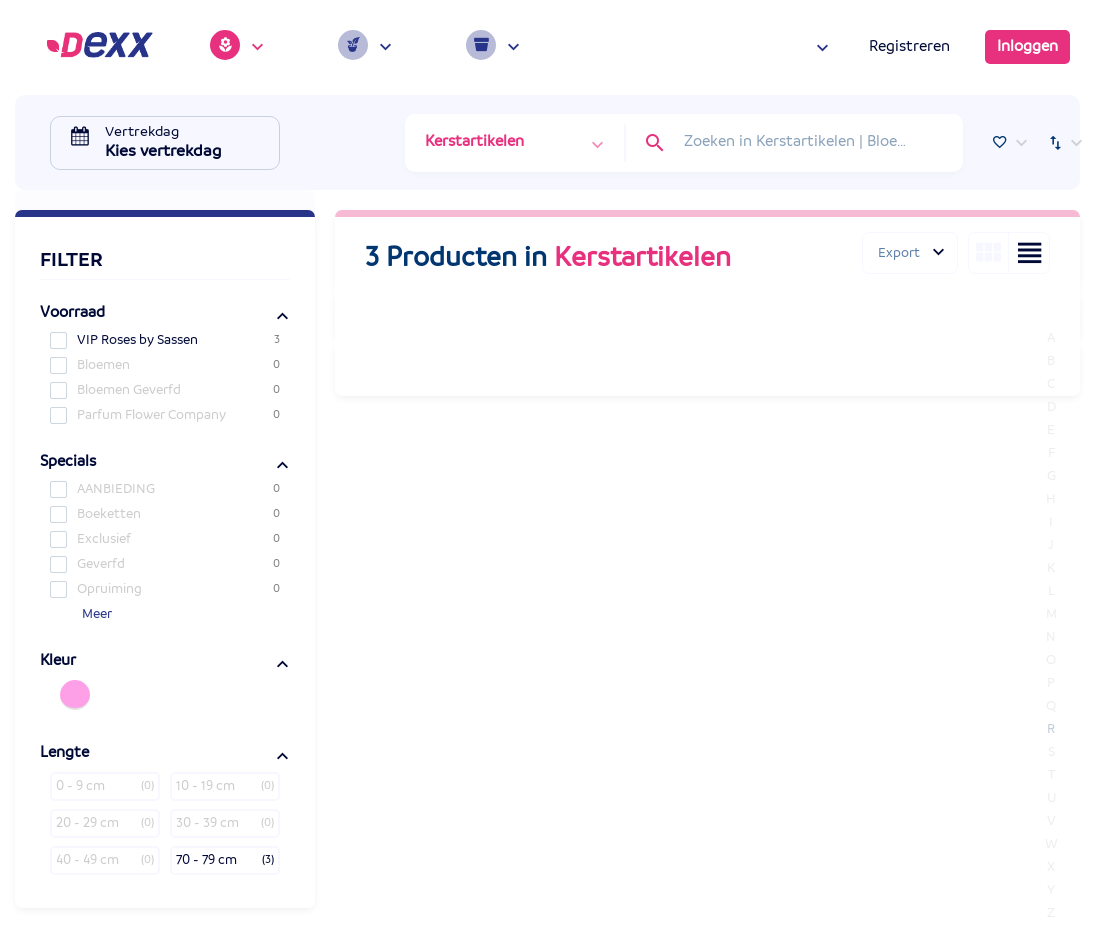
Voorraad (72, 313)
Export (899, 253)
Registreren (909, 47)
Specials (68, 462)
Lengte (64, 753)
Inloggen (1027, 47)
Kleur (58, 661)
